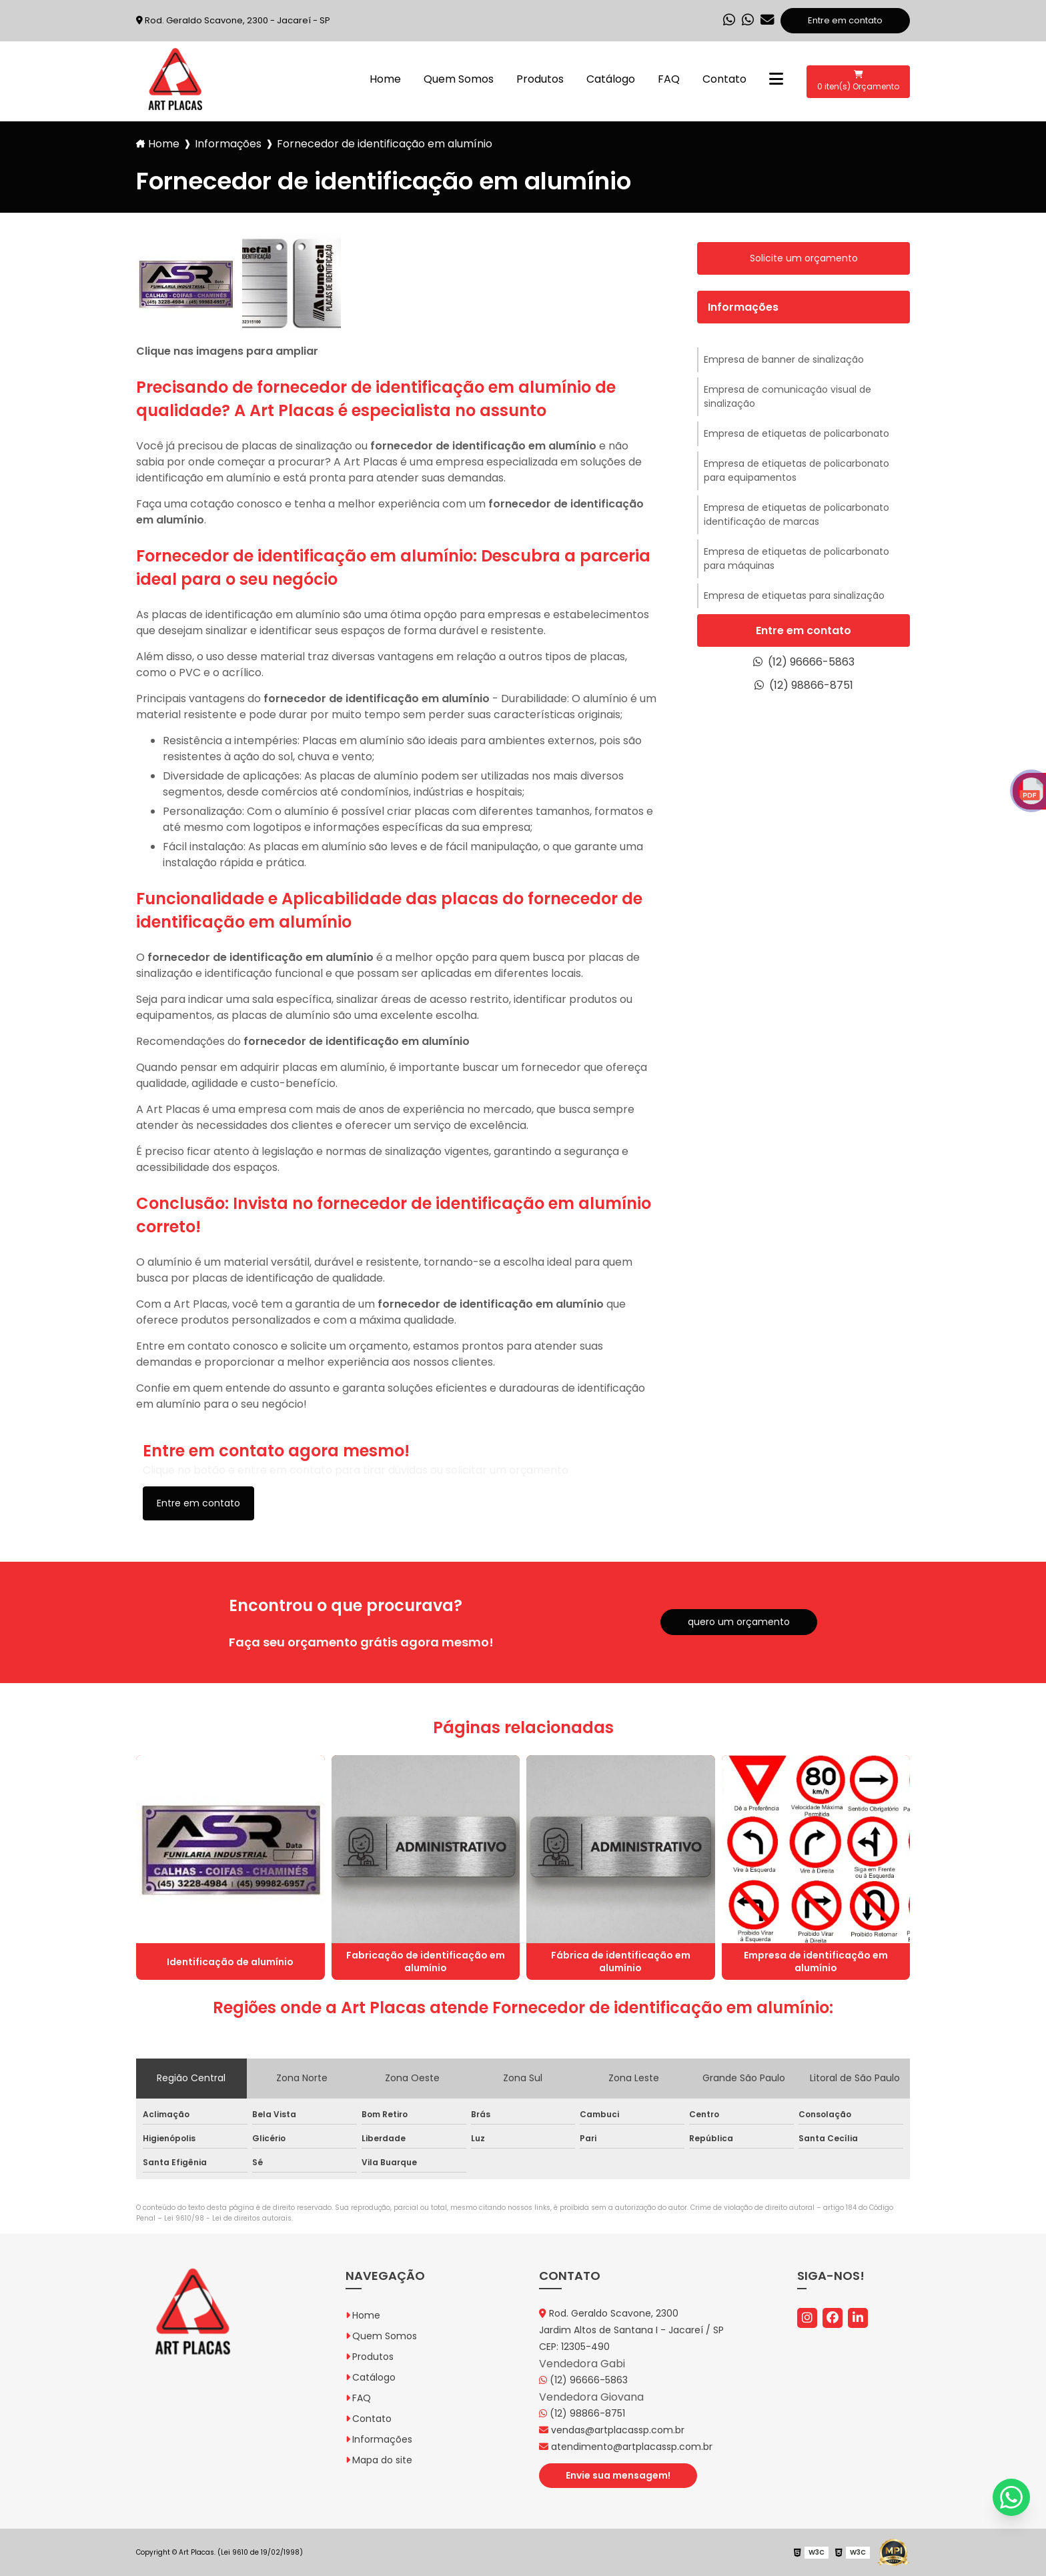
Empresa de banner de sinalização (784, 359)
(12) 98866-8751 (803, 685)
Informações (228, 143)
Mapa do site (382, 2460)
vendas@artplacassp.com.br (611, 2430)
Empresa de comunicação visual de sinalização (787, 396)
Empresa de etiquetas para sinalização (794, 595)
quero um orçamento (739, 1621)
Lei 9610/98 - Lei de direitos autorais (228, 2218)
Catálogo (610, 79)
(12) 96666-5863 (804, 662)
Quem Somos (459, 79)
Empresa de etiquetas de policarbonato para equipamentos (796, 470)
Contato (724, 79)
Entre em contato (845, 20)
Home (385, 79)
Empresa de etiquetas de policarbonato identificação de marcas (796, 514)
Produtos (540, 79)
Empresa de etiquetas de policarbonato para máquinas (796, 558)
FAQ (669, 79)
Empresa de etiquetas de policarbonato (796, 433)
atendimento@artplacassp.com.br (625, 2446)
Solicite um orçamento (804, 258)
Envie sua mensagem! (618, 2475)
